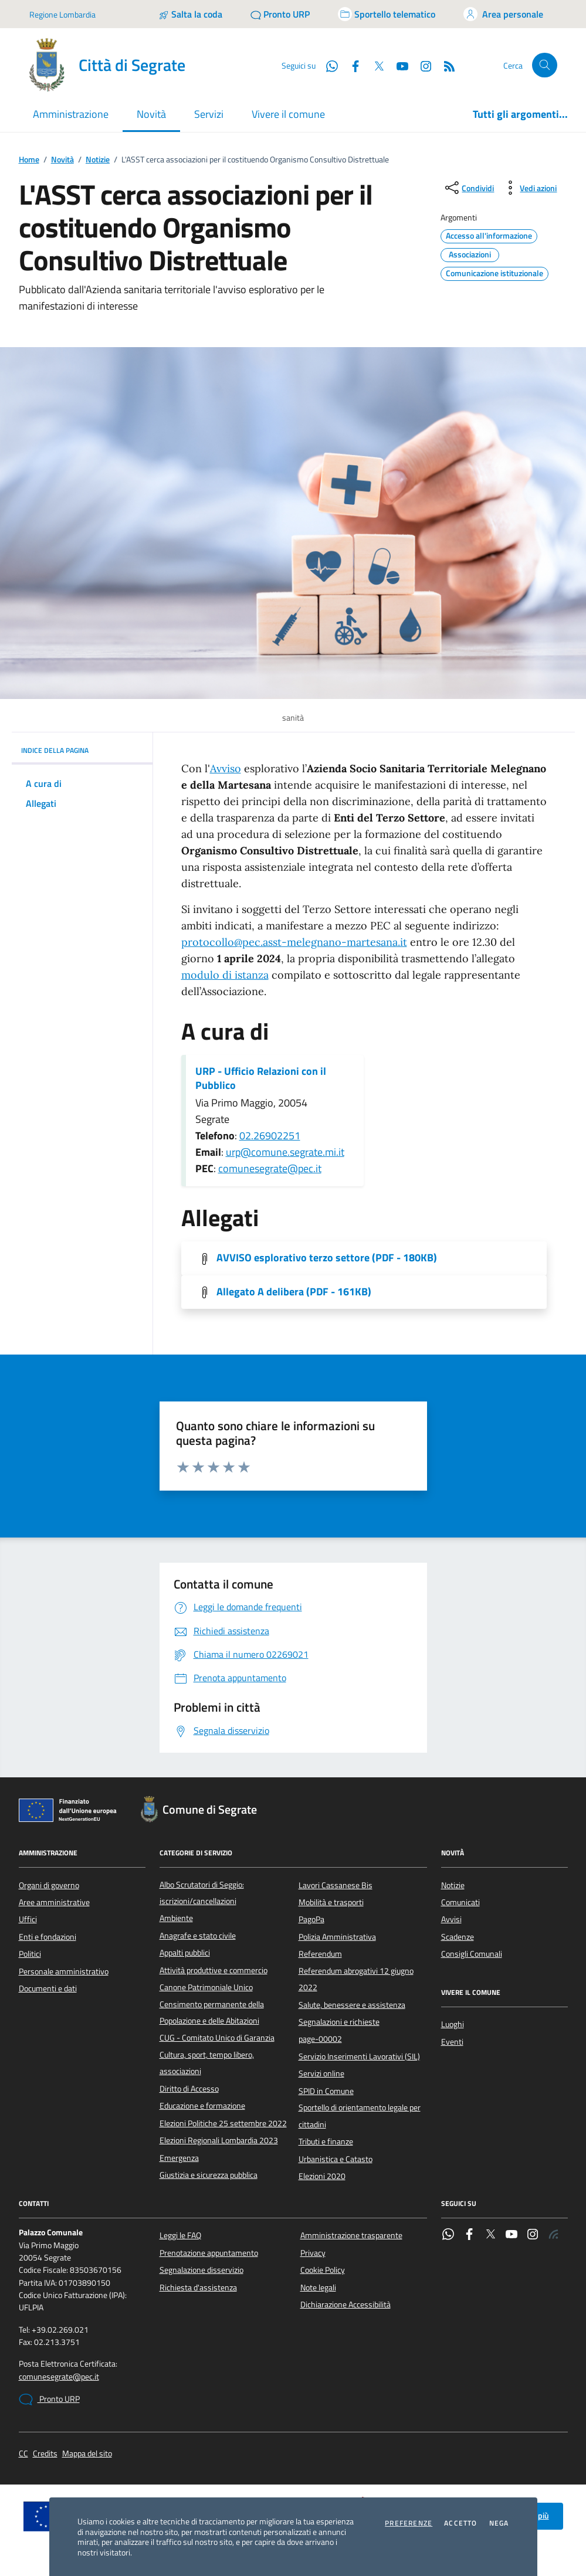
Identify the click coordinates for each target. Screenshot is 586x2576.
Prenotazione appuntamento (209, 2252)
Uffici (28, 1919)
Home (29, 160)
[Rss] (444, 65)
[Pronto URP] (280, 14)
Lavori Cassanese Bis (335, 1885)
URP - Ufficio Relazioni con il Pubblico (260, 1078)
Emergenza (179, 2157)
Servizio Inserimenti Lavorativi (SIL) (359, 2056)
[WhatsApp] (327, 65)
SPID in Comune (326, 2091)
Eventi (452, 2041)
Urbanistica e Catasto (335, 2159)
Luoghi (452, 2024)
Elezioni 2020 (322, 2176)
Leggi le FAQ (180, 2235)
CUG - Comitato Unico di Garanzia (217, 2037)
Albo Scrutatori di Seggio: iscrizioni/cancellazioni (202, 1893)
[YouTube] (397, 65)
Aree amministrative (54, 1902)
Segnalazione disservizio (201, 2269)
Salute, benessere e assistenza (352, 2004)
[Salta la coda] (190, 14)
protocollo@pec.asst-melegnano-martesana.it (294, 942)
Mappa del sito (87, 2454)
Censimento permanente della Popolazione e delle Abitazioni (212, 2012)
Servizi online (321, 2073)
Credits (45, 2454)
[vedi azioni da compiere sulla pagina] (529, 187)
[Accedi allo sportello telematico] (386, 14)
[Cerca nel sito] (544, 65)
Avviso (225, 768)
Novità (62, 160)
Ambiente (176, 1918)
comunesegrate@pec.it (269, 1168)
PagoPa (311, 1919)
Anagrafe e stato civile (198, 1935)
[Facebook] (351, 65)
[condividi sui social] (468, 187)
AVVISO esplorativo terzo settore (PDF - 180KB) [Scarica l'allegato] (326, 1258)
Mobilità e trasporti (331, 1902)
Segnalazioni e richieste (339, 2021)
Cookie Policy (322, 2269)
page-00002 (320, 2038)
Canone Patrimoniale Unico (206, 1987)
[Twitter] (374, 65)
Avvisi (451, 1919)
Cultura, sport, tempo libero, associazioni (207, 2063)
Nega (499, 2523)
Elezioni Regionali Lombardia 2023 (219, 2140)
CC (23, 2454)
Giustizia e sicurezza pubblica (209, 2174)
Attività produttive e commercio (213, 1970)
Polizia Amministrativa (337, 1936)
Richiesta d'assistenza (198, 2287)
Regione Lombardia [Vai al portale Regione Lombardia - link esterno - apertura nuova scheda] (62, 14)
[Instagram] (421, 65)
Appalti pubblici (185, 1952)
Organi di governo (49, 1885)
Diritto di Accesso (189, 2088)
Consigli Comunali (471, 1953)
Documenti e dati (48, 1988)
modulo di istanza (225, 975)
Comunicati (460, 1902)
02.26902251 (269, 1135)
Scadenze (457, 1936)
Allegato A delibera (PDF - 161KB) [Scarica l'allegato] (293, 1292)
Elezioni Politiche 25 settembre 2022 (223, 2123)
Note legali (318, 2287)
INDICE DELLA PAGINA (82, 750)
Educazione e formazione (202, 2105)
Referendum (320, 1953)
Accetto (460, 2523)
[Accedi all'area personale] (503, 14)
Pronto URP (49, 2399)
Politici (30, 1953)
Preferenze (408, 2523)
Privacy (313, 2252)
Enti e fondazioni (47, 1936)
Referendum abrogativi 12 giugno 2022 (356, 1979)
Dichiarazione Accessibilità (345, 2304)
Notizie (98, 160)
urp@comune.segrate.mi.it (285, 1152)
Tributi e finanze (326, 2141)
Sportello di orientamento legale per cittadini (360, 2115)
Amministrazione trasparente (351, 2235)
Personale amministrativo (64, 1971)
